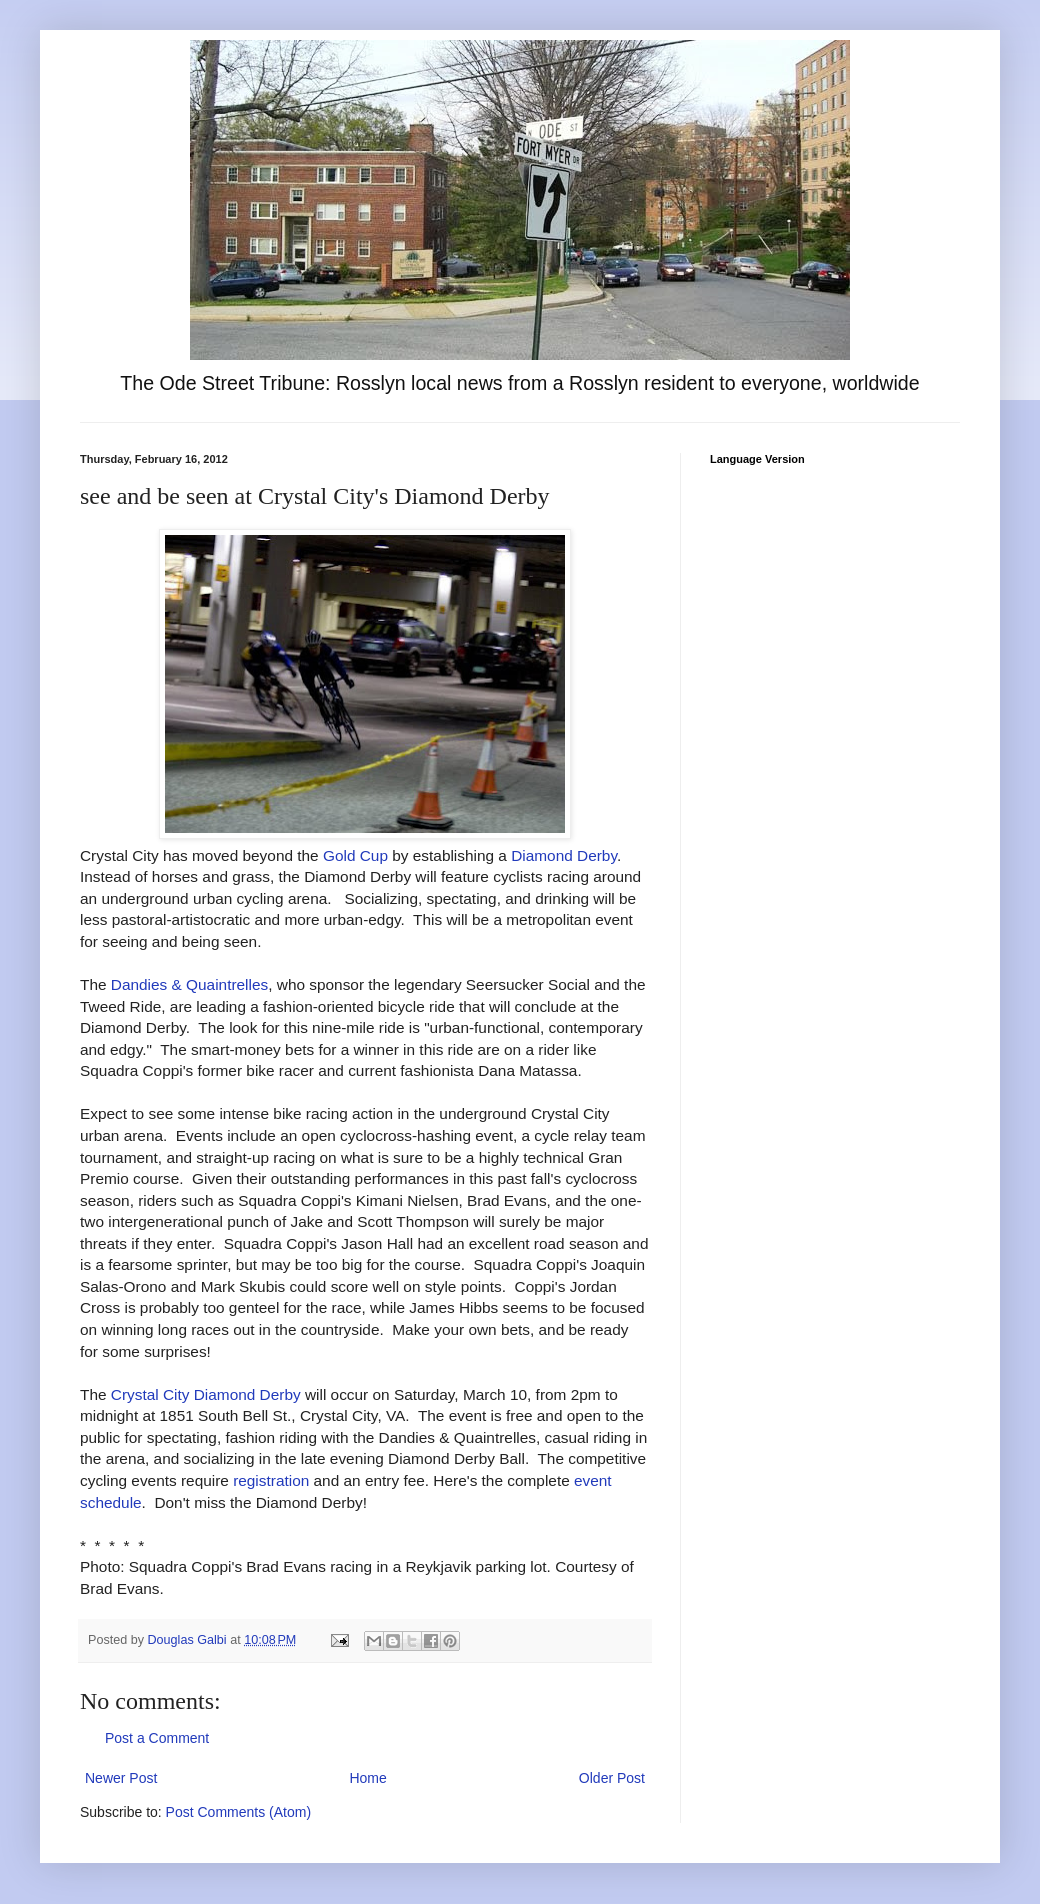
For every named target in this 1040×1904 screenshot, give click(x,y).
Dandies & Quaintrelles (189, 984)
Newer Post (121, 1778)
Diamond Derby (564, 855)
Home (367, 1778)
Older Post (612, 1778)
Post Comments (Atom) (238, 1812)
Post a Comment (157, 1738)
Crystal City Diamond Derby (206, 1394)
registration (271, 1480)
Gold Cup (355, 855)
